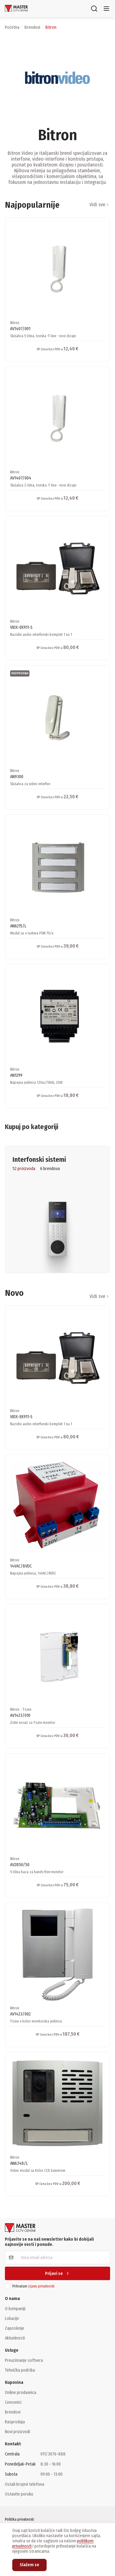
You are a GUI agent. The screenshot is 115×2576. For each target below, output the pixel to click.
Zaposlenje (14, 2328)
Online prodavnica (20, 2392)
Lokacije (12, 2318)
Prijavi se (57, 2273)
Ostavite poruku (19, 2494)
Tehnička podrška (20, 2370)
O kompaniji (15, 2308)
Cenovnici (13, 2402)
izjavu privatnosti (41, 2286)
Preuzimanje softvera (24, 2360)
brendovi (32, 27)
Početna (12, 27)
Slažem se (29, 2564)
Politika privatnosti (19, 2519)
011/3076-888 (53, 2454)
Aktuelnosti (15, 2338)
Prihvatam (33, 2286)
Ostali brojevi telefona (24, 2484)
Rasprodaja (15, 2421)
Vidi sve (100, 204)
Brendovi (13, 2412)
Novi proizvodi (17, 2431)
